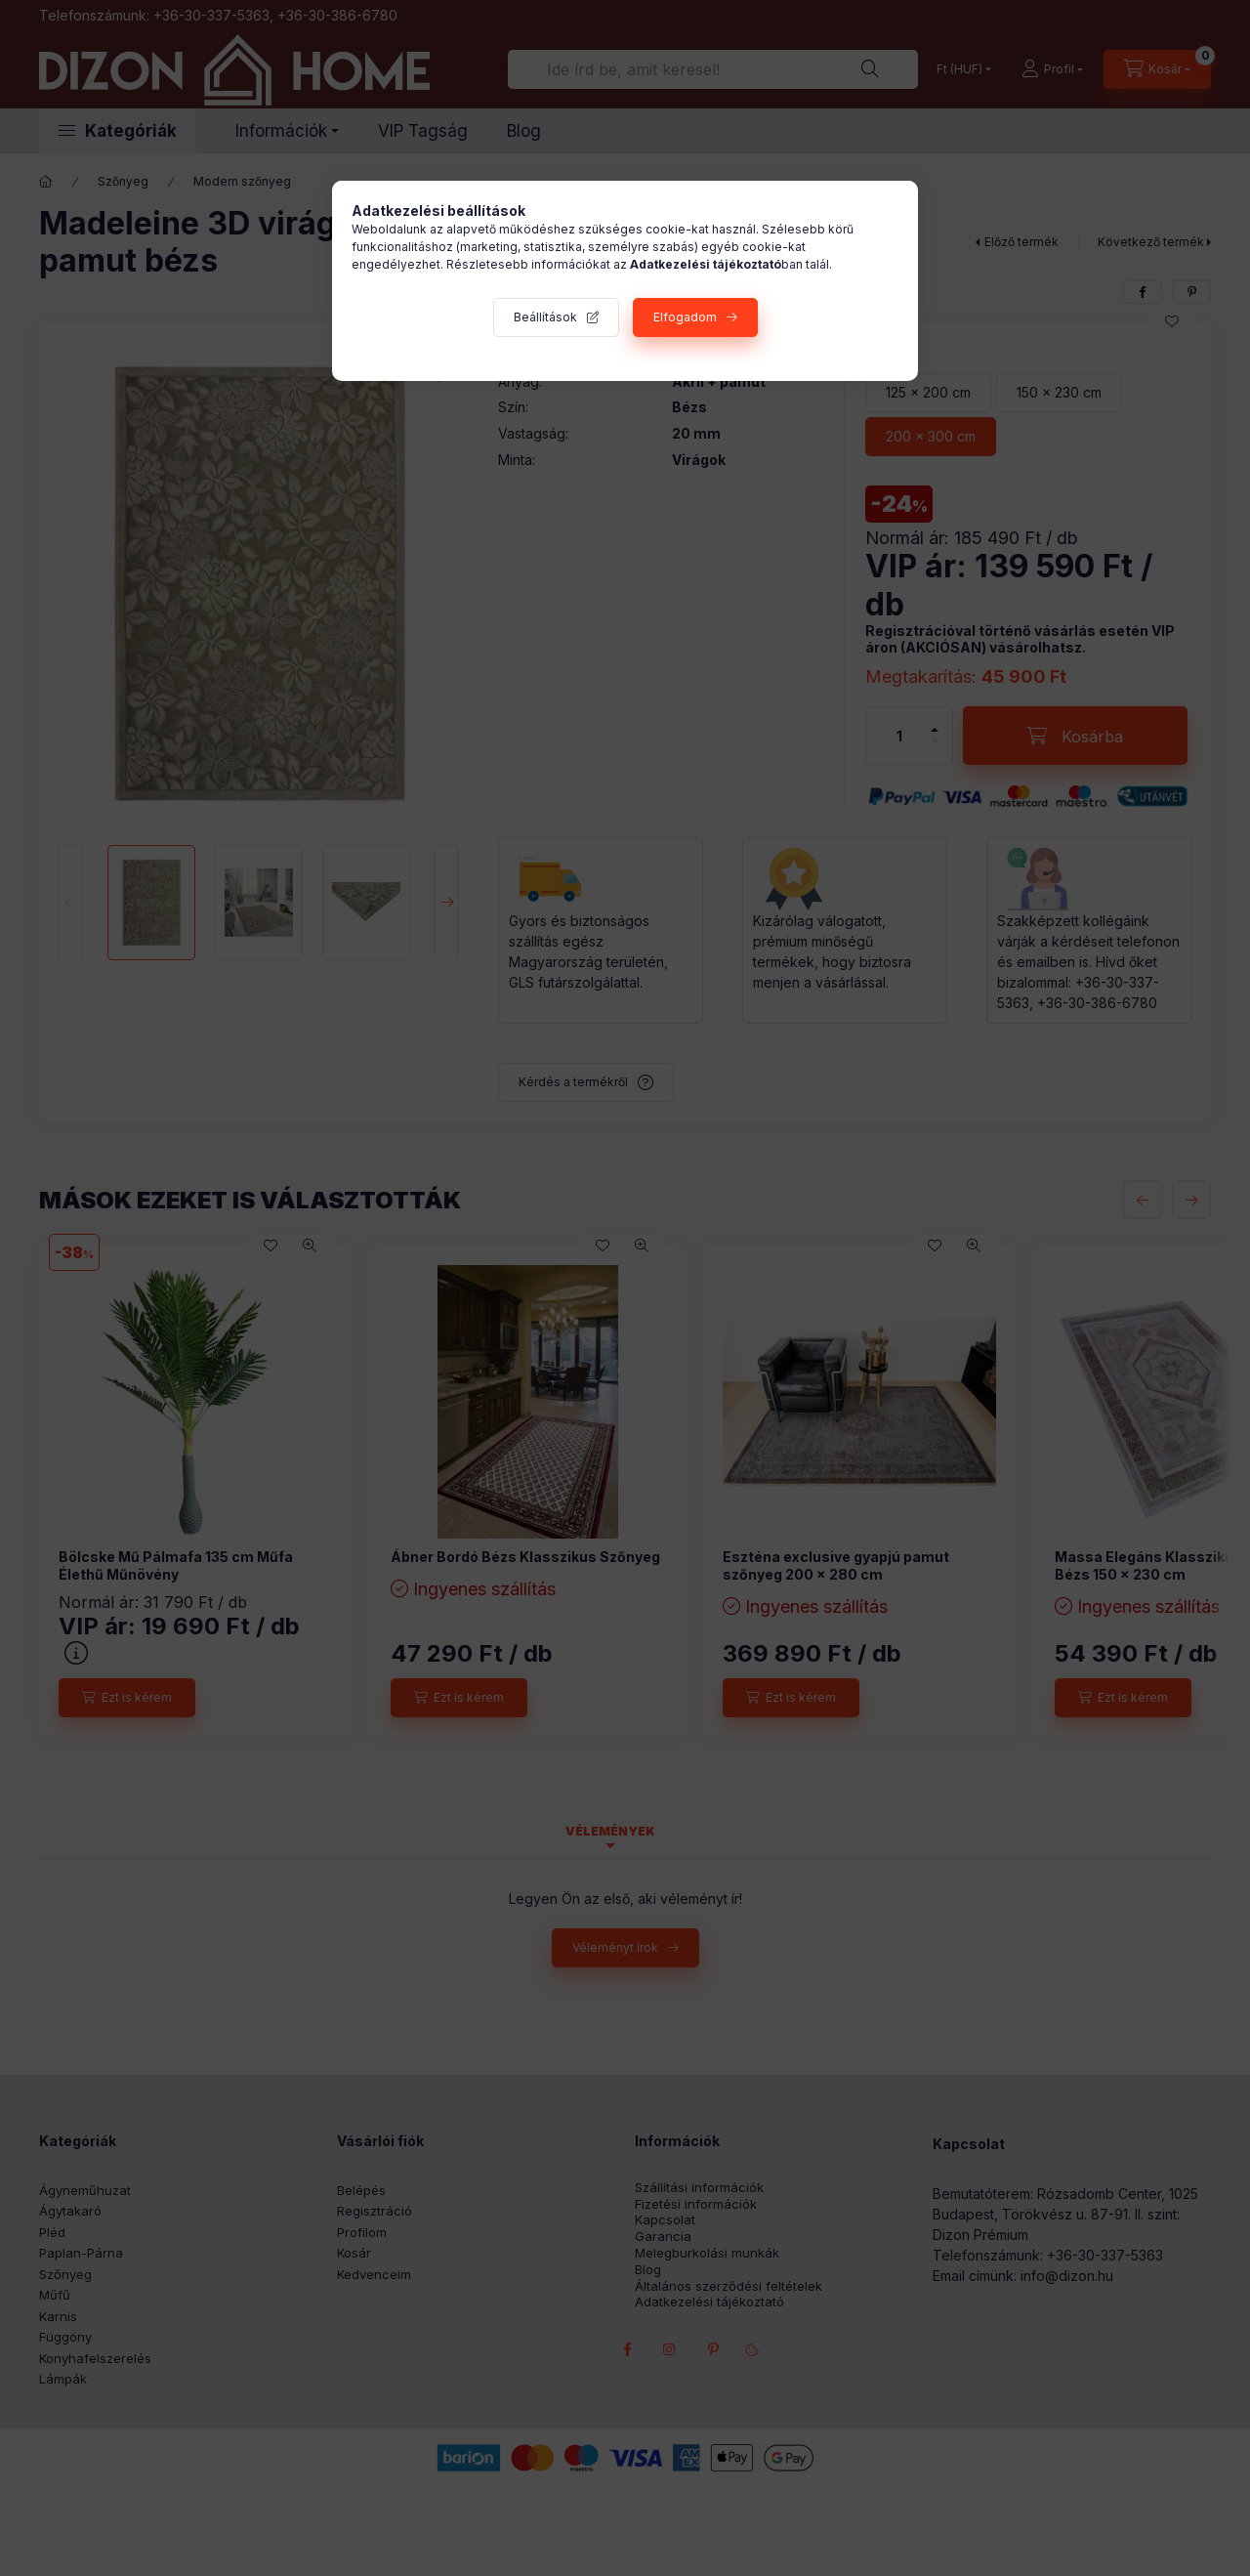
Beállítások (545, 317)
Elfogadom (685, 317)
